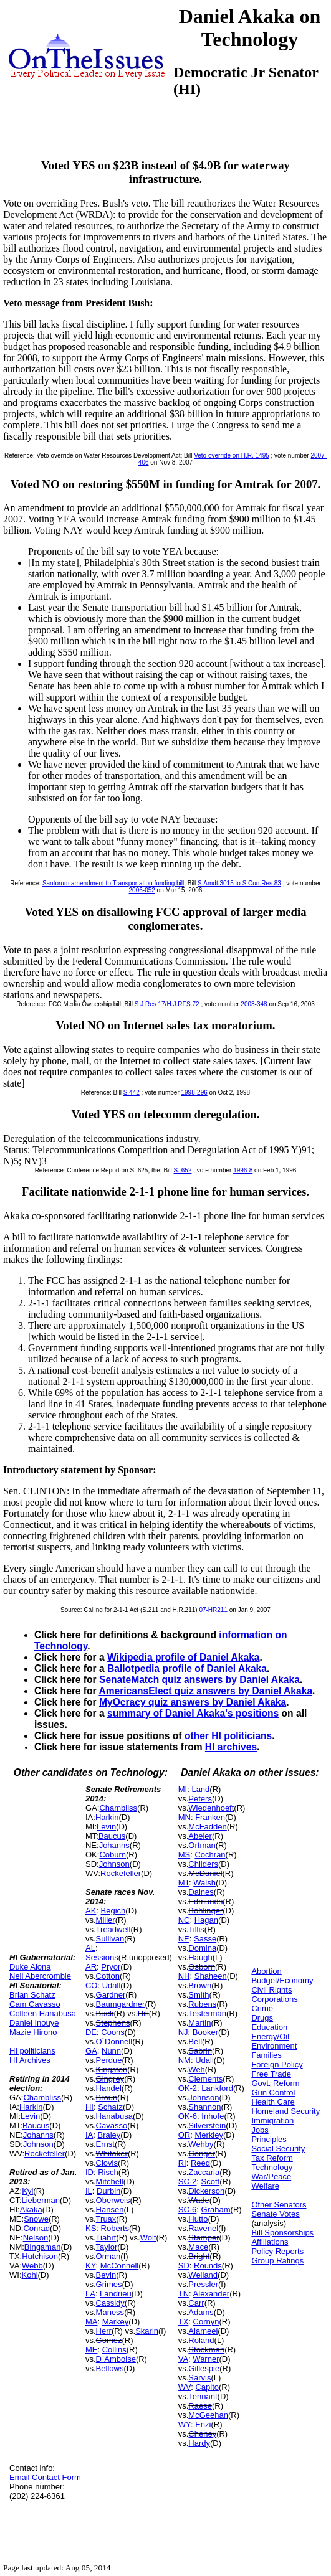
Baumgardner (120, 2004)
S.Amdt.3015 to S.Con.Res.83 (239, 883)
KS (90, 2228)
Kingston (112, 2069)
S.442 (131, 1092)
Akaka (31, 2209)
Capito (207, 2387)
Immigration (272, 2120)
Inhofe (212, 2116)
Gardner (111, 1994)
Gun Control (273, 2092)
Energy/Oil (270, 2036)
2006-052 (142, 890)
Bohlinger (205, 1910)
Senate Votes (275, 2214)
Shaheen (210, 1976)
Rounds (208, 2265)
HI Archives (29, 2060)
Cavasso (112, 2125)
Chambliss (42, 2097)
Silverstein (207, 2125)
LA (90, 2293)
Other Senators (278, 2204)
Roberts (115, 2228)
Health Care (272, 2102)
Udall (111, 1985)
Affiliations (269, 2242)
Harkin (31, 2106)
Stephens (113, 2022)
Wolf (148, 2237)
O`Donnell (114, 2041)
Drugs (262, 2017)
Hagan (206, 1920)
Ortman (201, 1845)
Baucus (35, 2125)
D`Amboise (116, 2359)
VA (183, 2359)
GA (91, 2050)
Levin (30, 2116)
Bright (198, 2256)
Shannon (204, 2106)
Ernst (105, 2144)
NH (184, 1976)
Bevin (106, 2275)
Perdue (109, 2060)
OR (184, 2135)
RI (182, 2163)
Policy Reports (277, 2251)
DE (91, 2032)
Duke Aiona (30, 1966)
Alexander (211, 2293)
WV (184, 2387)
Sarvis (199, 2377)
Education (269, 2027)
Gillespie (203, 2368)
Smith (198, 1994)
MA (91, 2321)
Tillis (196, 1929)
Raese (200, 2405)
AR (91, 1966)
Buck (105, 2013)
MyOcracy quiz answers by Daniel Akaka (192, 1702)
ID (89, 2172)
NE (183, 1938)
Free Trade (271, 2073)
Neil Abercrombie (40, 1976)
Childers (203, 1864)
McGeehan (208, 2415)
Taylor (107, 2247)
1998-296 (194, 1092)
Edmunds (205, 1901)
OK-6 (187, 2116)
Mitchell (109, 2181)
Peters (200, 1798)
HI (89, 2106)
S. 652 (183, 1170)
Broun (107, 2097)
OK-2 (187, 2088)
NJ (183, 2032)
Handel (109, 2088)
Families (266, 2055)
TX (183, 2321)
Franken (210, 1817)
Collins (114, 2349)
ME (91, 2349)
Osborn (201, 1966)
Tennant (202, 2396)
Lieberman (41, 2200)
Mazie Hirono (33, 2032)
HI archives (231, 1747)
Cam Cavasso (34, 2004)
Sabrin (200, 2050)
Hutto (198, 2219)
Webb (32, 2265)
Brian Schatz (32, 1994)
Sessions (101, 1957)
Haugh (200, 1957)
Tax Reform (271, 2158)
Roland (201, 2340)
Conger (201, 2153)
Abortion (266, 1971)
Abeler (200, 1836)
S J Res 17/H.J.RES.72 (167, 1004)
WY (184, 2424)
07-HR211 (213, 1609)
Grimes (109, 2284)
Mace (198, 2247)
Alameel (203, 2331)
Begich (113, 1910)
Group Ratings (277, 2260)
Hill (143, 2013)
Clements (205, 2078)
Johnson (38, 2144)
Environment (274, 2045)
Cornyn (206, 2321)
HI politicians (32, 2050)
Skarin (146, 2331)
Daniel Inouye (34, 2022)
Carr (196, 2303)
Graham (216, 2209)
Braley (109, 2135)
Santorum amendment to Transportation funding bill (113, 883)
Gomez (109, 2340)
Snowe (36, 2219)
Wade (198, 2200)
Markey (115, 2321)
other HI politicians (228, 1735)
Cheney (202, 2433)
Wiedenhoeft (211, 1808)
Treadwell (113, 1929)
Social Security (278, 2148)
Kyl (27, 2191)
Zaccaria (203, 2172)
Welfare (265, 2186)
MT (183, 1882)
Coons (113, 2032)
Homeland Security (285, 2111)
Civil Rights (271, 1989)
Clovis (107, 2163)
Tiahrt (106, 2237)
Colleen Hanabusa (42, 2013)
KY (90, 2265)
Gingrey (110, 2078)
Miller (105, 1920)
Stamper (203, 2237)
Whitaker (112, 2153)
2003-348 (254, 1004)
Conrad (36, 2228)
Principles (268, 2139)
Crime (262, 2008)
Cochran (209, 1854)
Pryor (110, 1966)
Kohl (30, 2275)
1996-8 (242, 1170)
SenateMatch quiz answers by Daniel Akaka (199, 1679)
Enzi (203, 2424)
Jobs (259, 2130)
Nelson (35, 2237)
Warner (206, 2359)
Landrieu (116, 2293)
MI (182, 1789)
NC (184, 1920)
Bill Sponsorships (282, 2232)
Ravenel (203, 2228)
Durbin (108, 2191)
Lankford (217, 2088)
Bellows (110, 2368)
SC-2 (187, 2181)
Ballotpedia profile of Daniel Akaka (187, 1668)
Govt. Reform (275, 2083)
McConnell (119, 2265)
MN (184, 1817)
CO (91, 1985)
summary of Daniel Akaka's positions (193, 1713)
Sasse (205, 1938)
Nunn (111, 2050)
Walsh (204, 1882)
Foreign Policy (276, 2064)
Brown (199, 1985)
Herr (104, 2331)
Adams (200, 2312)
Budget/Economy (282, 1980)
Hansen (110, 2209)
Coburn (112, 1854)
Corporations (274, 1999)
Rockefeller (44, 2153)
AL (90, 1948)
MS (184, 1854)
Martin (199, 2022)
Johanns (38, 2135)
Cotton (108, 1976)
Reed (200, 2163)
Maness (110, 2312)
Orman (108, 2256)
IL (88, 2191)
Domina (202, 1948)
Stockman (206, 2349)
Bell (195, 2041)
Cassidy (110, 2303)
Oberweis (113, 2200)
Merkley (208, 2135)
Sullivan (110, 1938)
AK (90, 1910)
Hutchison (40, 2256)
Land (200, 1789)
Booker (205, 2032)
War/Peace (271, 2176)
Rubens (202, 2004)
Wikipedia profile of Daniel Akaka (183, 1657)
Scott (210, 2181)
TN (183, 2293)
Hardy (199, 2443)
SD (183, 2265)
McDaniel (205, 1873)
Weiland (203, 2275)
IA (89, 2135)
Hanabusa (114, 2116)
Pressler (203, 2284)
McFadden (207, 1826)
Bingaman (42, 2247)
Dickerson (206, 2191)
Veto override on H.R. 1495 (231, 455)
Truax (106, 2219)
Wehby (200, 2144)
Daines (200, 1892)
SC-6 (187, 2209)
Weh (196, 2069)
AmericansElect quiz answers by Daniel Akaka (205, 1691)
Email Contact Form (45, 2477)
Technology (271, 2167)
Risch (108, 2172)
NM (184, 2060)
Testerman (207, 2013)
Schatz (110, 2106)
